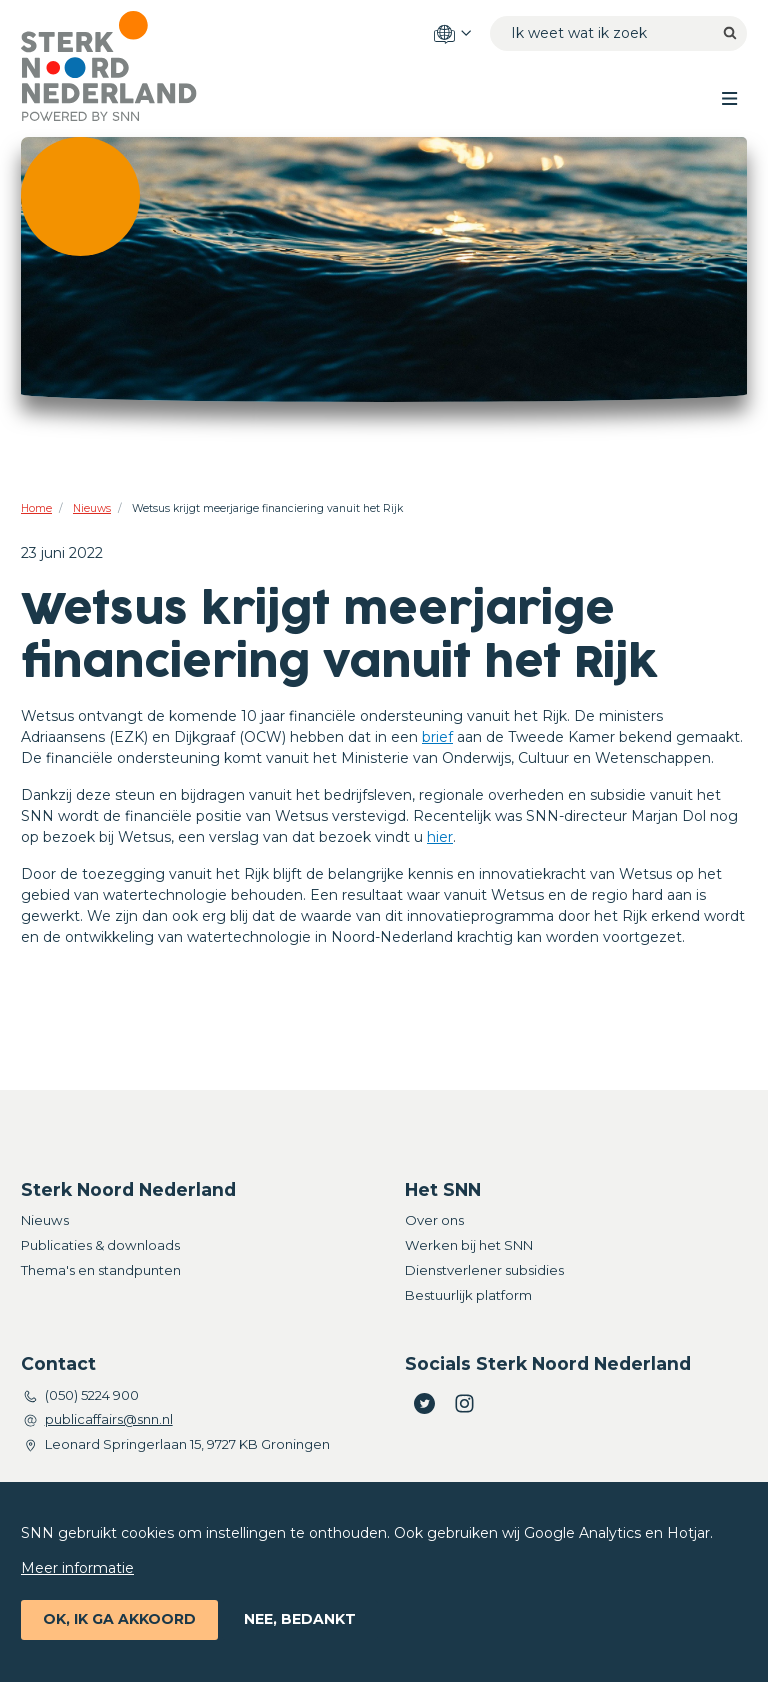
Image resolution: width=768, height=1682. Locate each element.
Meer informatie (77, 1568)
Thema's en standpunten (101, 1270)
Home (36, 508)
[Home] (126, 66)
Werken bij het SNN (469, 1245)
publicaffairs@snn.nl (109, 1419)
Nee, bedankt (300, 1619)
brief (437, 737)
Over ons (434, 1220)
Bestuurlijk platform (468, 1295)
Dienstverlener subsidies (484, 1270)
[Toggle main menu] (729, 97)
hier (440, 837)
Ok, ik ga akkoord (119, 1619)
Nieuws (92, 508)
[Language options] (452, 34)
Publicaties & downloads (100, 1245)
